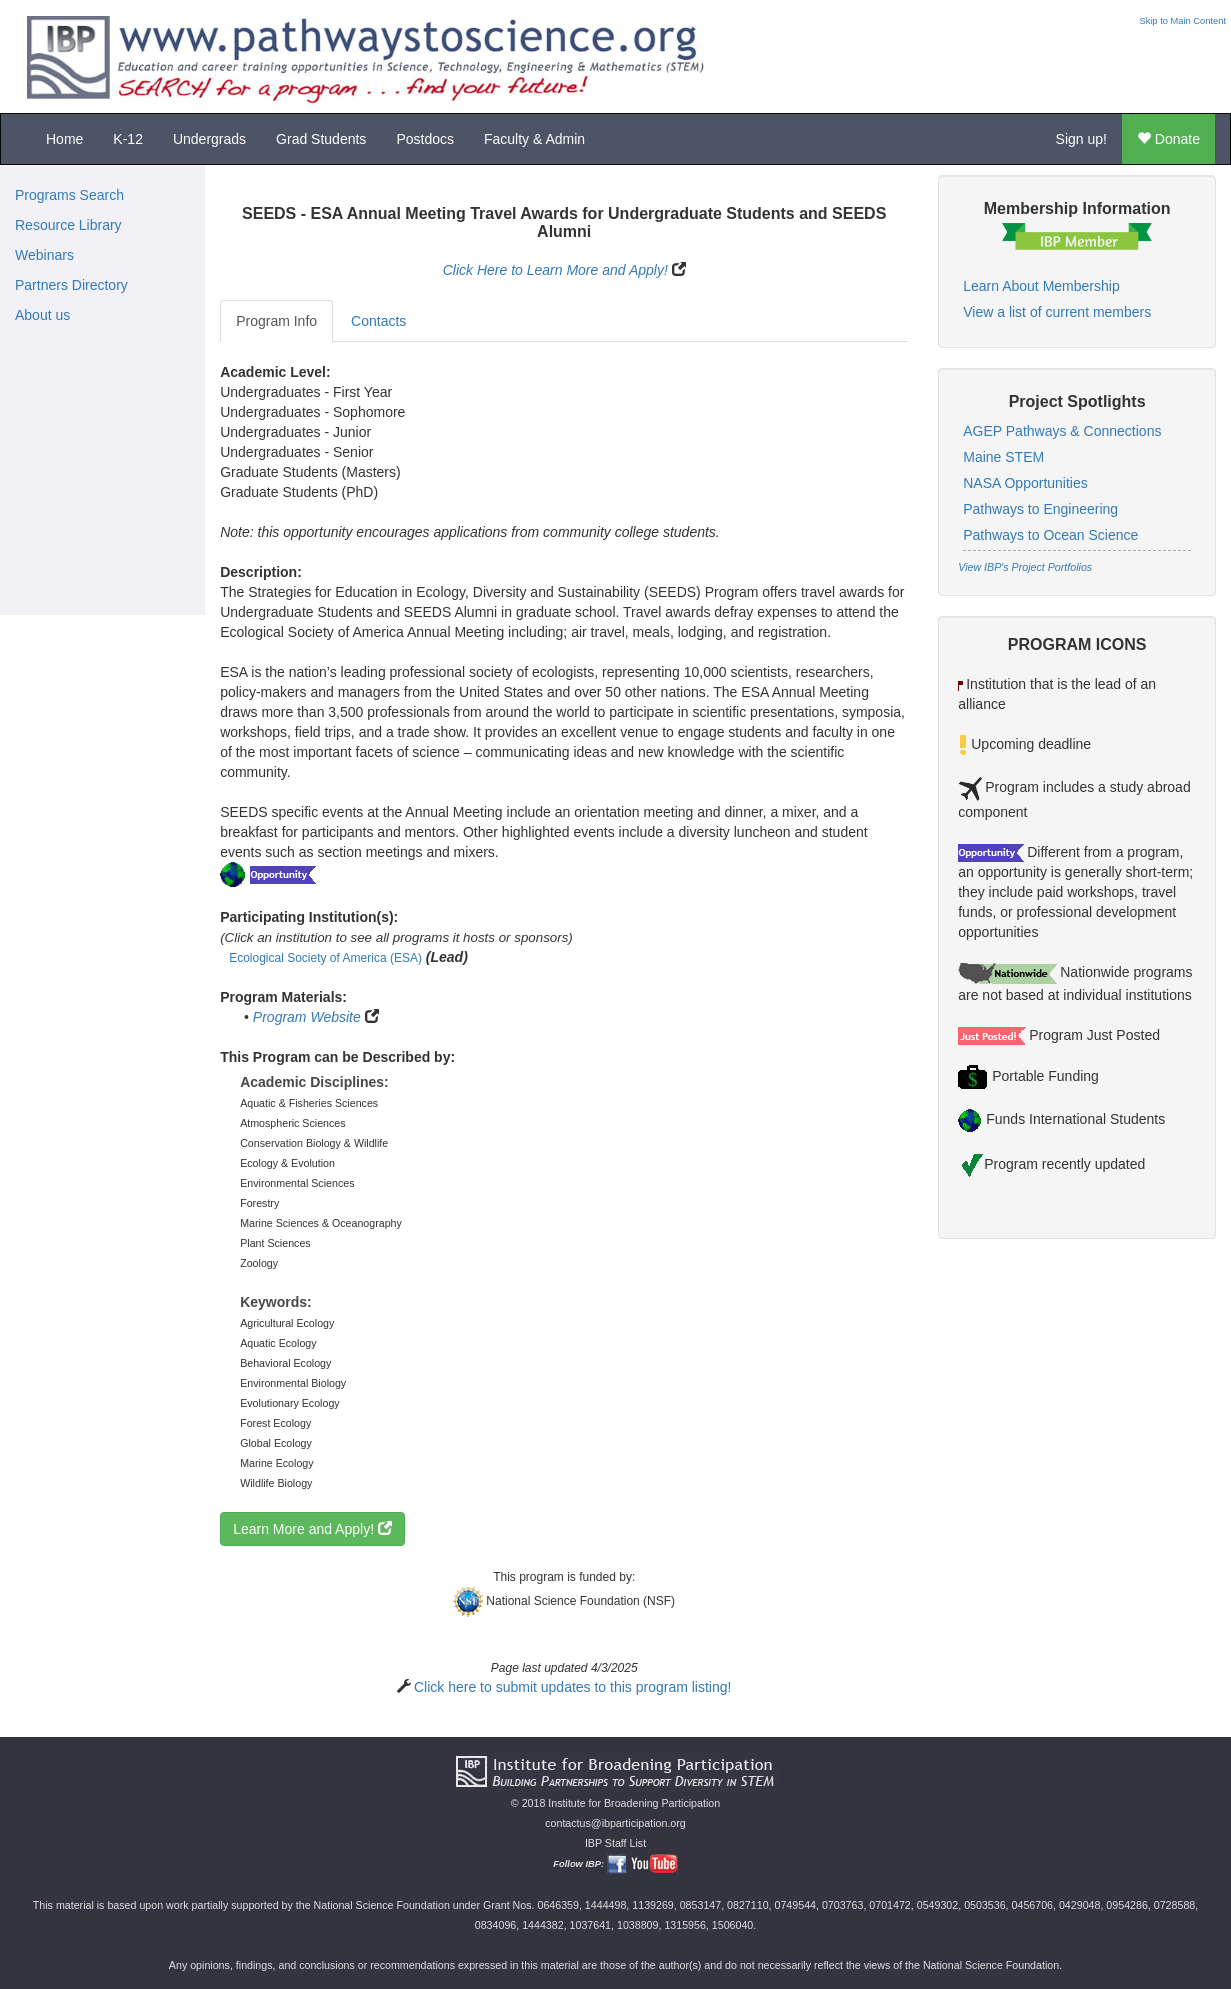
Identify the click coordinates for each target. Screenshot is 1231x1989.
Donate (1168, 139)
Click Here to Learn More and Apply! (555, 270)
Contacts (378, 321)
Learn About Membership (1041, 286)
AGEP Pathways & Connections (1062, 431)
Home (64, 139)
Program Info (276, 321)
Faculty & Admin (534, 139)
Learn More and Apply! (312, 1529)
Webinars (44, 255)
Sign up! (1081, 139)
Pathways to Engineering (1040, 509)
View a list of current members (1057, 312)
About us (42, 315)
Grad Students (321, 139)
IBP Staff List (615, 1843)
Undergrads (209, 139)
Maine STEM (1003, 457)
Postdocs (425, 139)
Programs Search (69, 195)
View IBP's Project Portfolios (1025, 567)
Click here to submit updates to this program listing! (572, 1687)
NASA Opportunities (1025, 483)
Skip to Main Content (1182, 21)
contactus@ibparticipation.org (615, 1823)
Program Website (307, 1017)
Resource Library (68, 225)
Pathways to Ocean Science (1050, 535)
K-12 (128, 139)
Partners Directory (71, 285)
